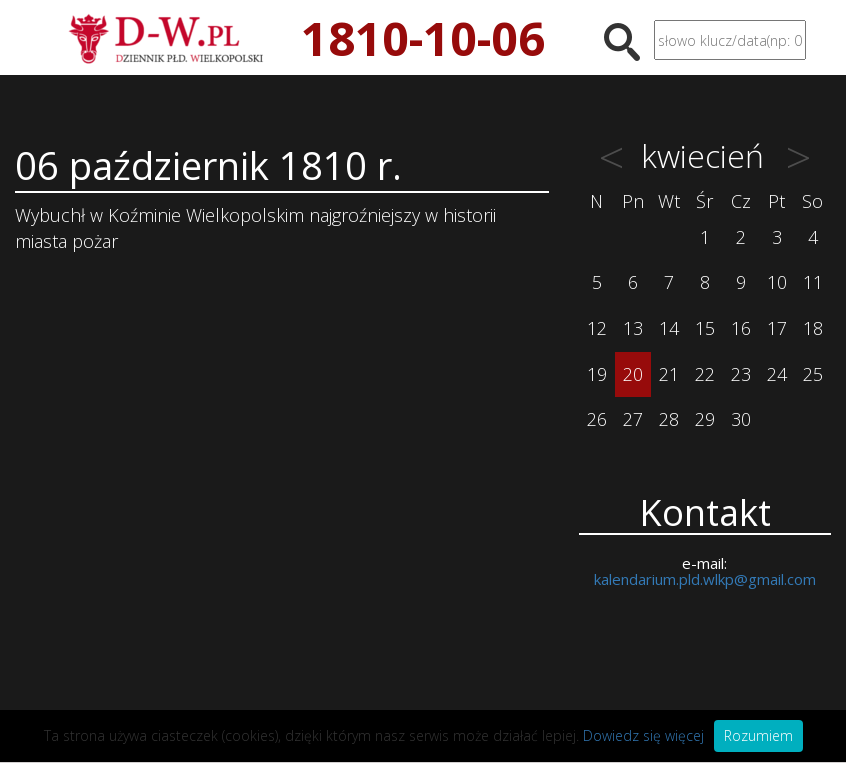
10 (777, 282)
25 (813, 374)
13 (633, 328)
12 (597, 328)
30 (741, 419)
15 (705, 328)
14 (669, 328)
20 (633, 374)
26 (597, 419)
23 (741, 374)
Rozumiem (758, 735)
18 (813, 328)
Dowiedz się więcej (643, 735)
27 (633, 419)
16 (741, 328)
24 (777, 374)
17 (777, 328)
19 (597, 374)
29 (705, 419)
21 (669, 374)
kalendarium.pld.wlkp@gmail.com (705, 579)
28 (669, 419)
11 (813, 282)
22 (705, 374)
